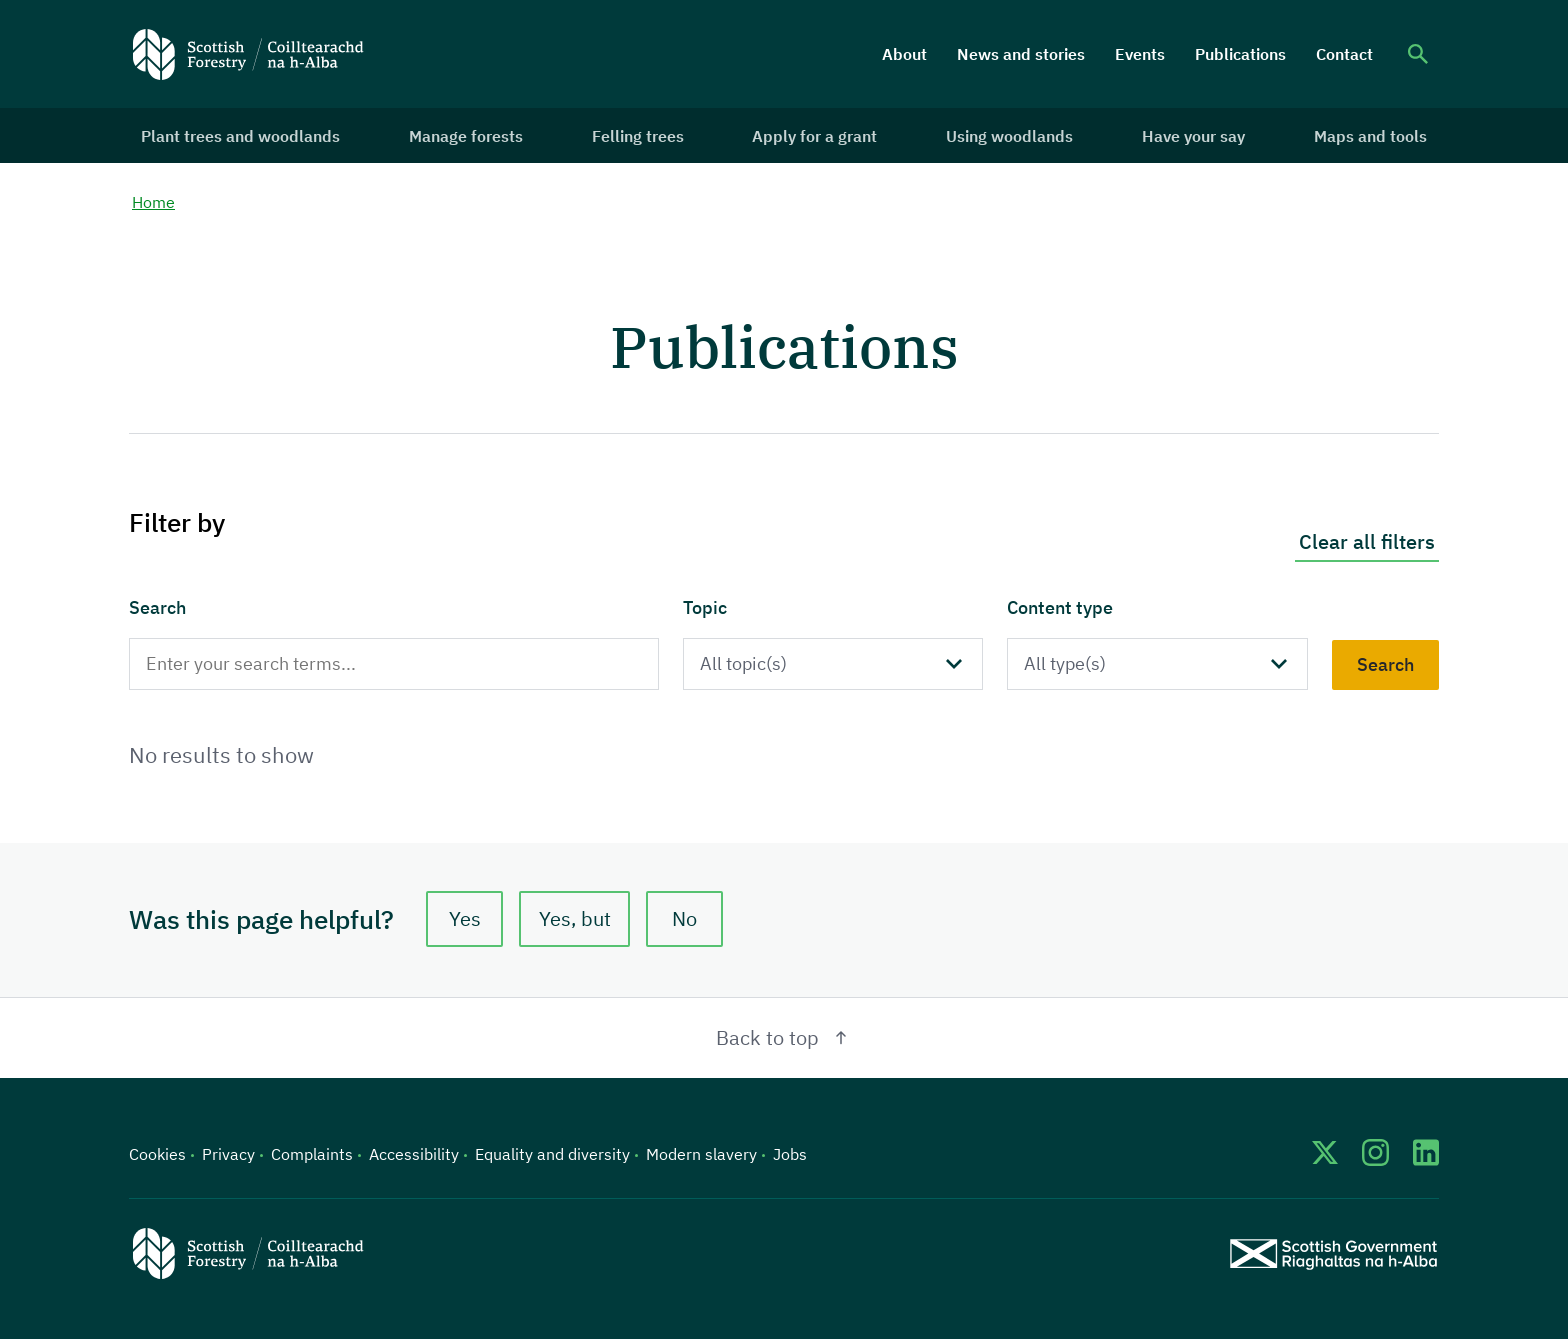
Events (1140, 54)
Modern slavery (701, 1158)
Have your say (1191, 137)
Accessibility (414, 1158)
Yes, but (577, 922)
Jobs (790, 1158)
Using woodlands (1008, 137)
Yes (465, 922)
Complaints (312, 1158)
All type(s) (1070, 666)
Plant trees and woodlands (244, 137)
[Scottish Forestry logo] (248, 54)
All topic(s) (746, 666)
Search (157, 610)
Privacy (228, 1158)
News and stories (1021, 54)
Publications (1240, 54)
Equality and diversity (552, 1158)
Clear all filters (1367, 544)
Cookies (157, 1158)
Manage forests (469, 137)
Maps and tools (1366, 137)
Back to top (784, 1041)
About (904, 54)
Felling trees (639, 137)
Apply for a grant (815, 137)
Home (153, 205)
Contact (1344, 54)
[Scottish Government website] (1333, 1257)
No (688, 922)
